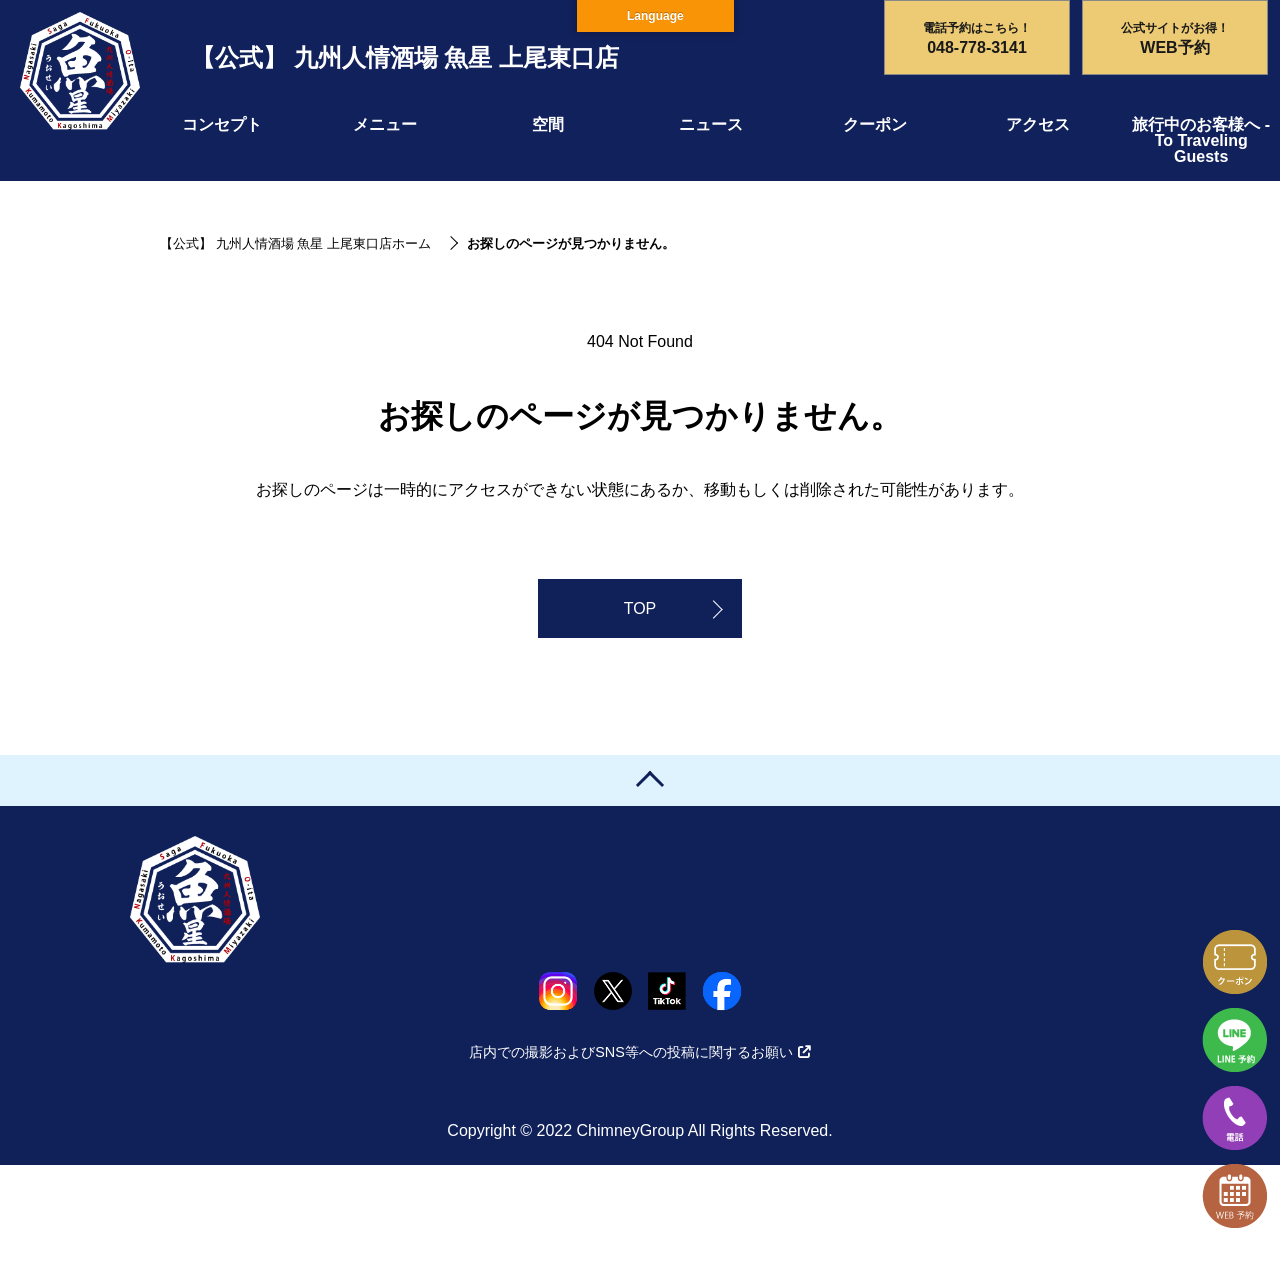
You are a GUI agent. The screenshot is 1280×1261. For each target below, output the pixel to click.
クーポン (875, 124)
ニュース (711, 124)
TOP (640, 608)
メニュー (385, 124)
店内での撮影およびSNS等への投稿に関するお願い (640, 1052)
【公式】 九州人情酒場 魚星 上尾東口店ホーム (295, 243)
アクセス (1038, 124)
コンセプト (222, 124)
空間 (548, 124)
